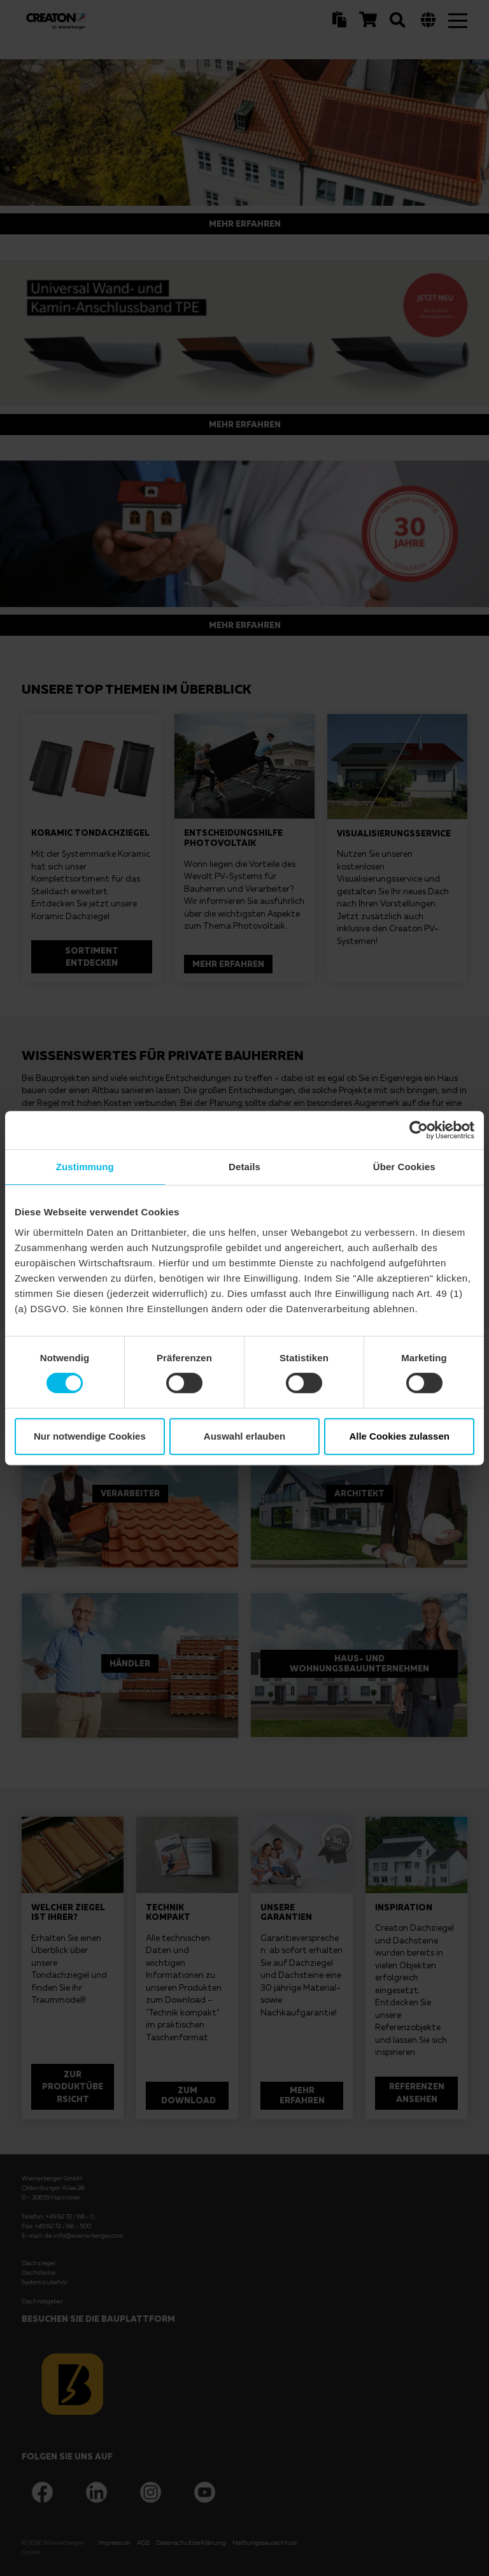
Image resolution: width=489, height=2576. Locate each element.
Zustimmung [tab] (85, 1166)
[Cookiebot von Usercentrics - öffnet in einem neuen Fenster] (418, 1130)
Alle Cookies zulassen (399, 1436)
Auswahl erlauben (244, 1436)
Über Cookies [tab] (404, 1166)
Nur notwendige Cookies (90, 1436)
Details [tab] (244, 1166)
